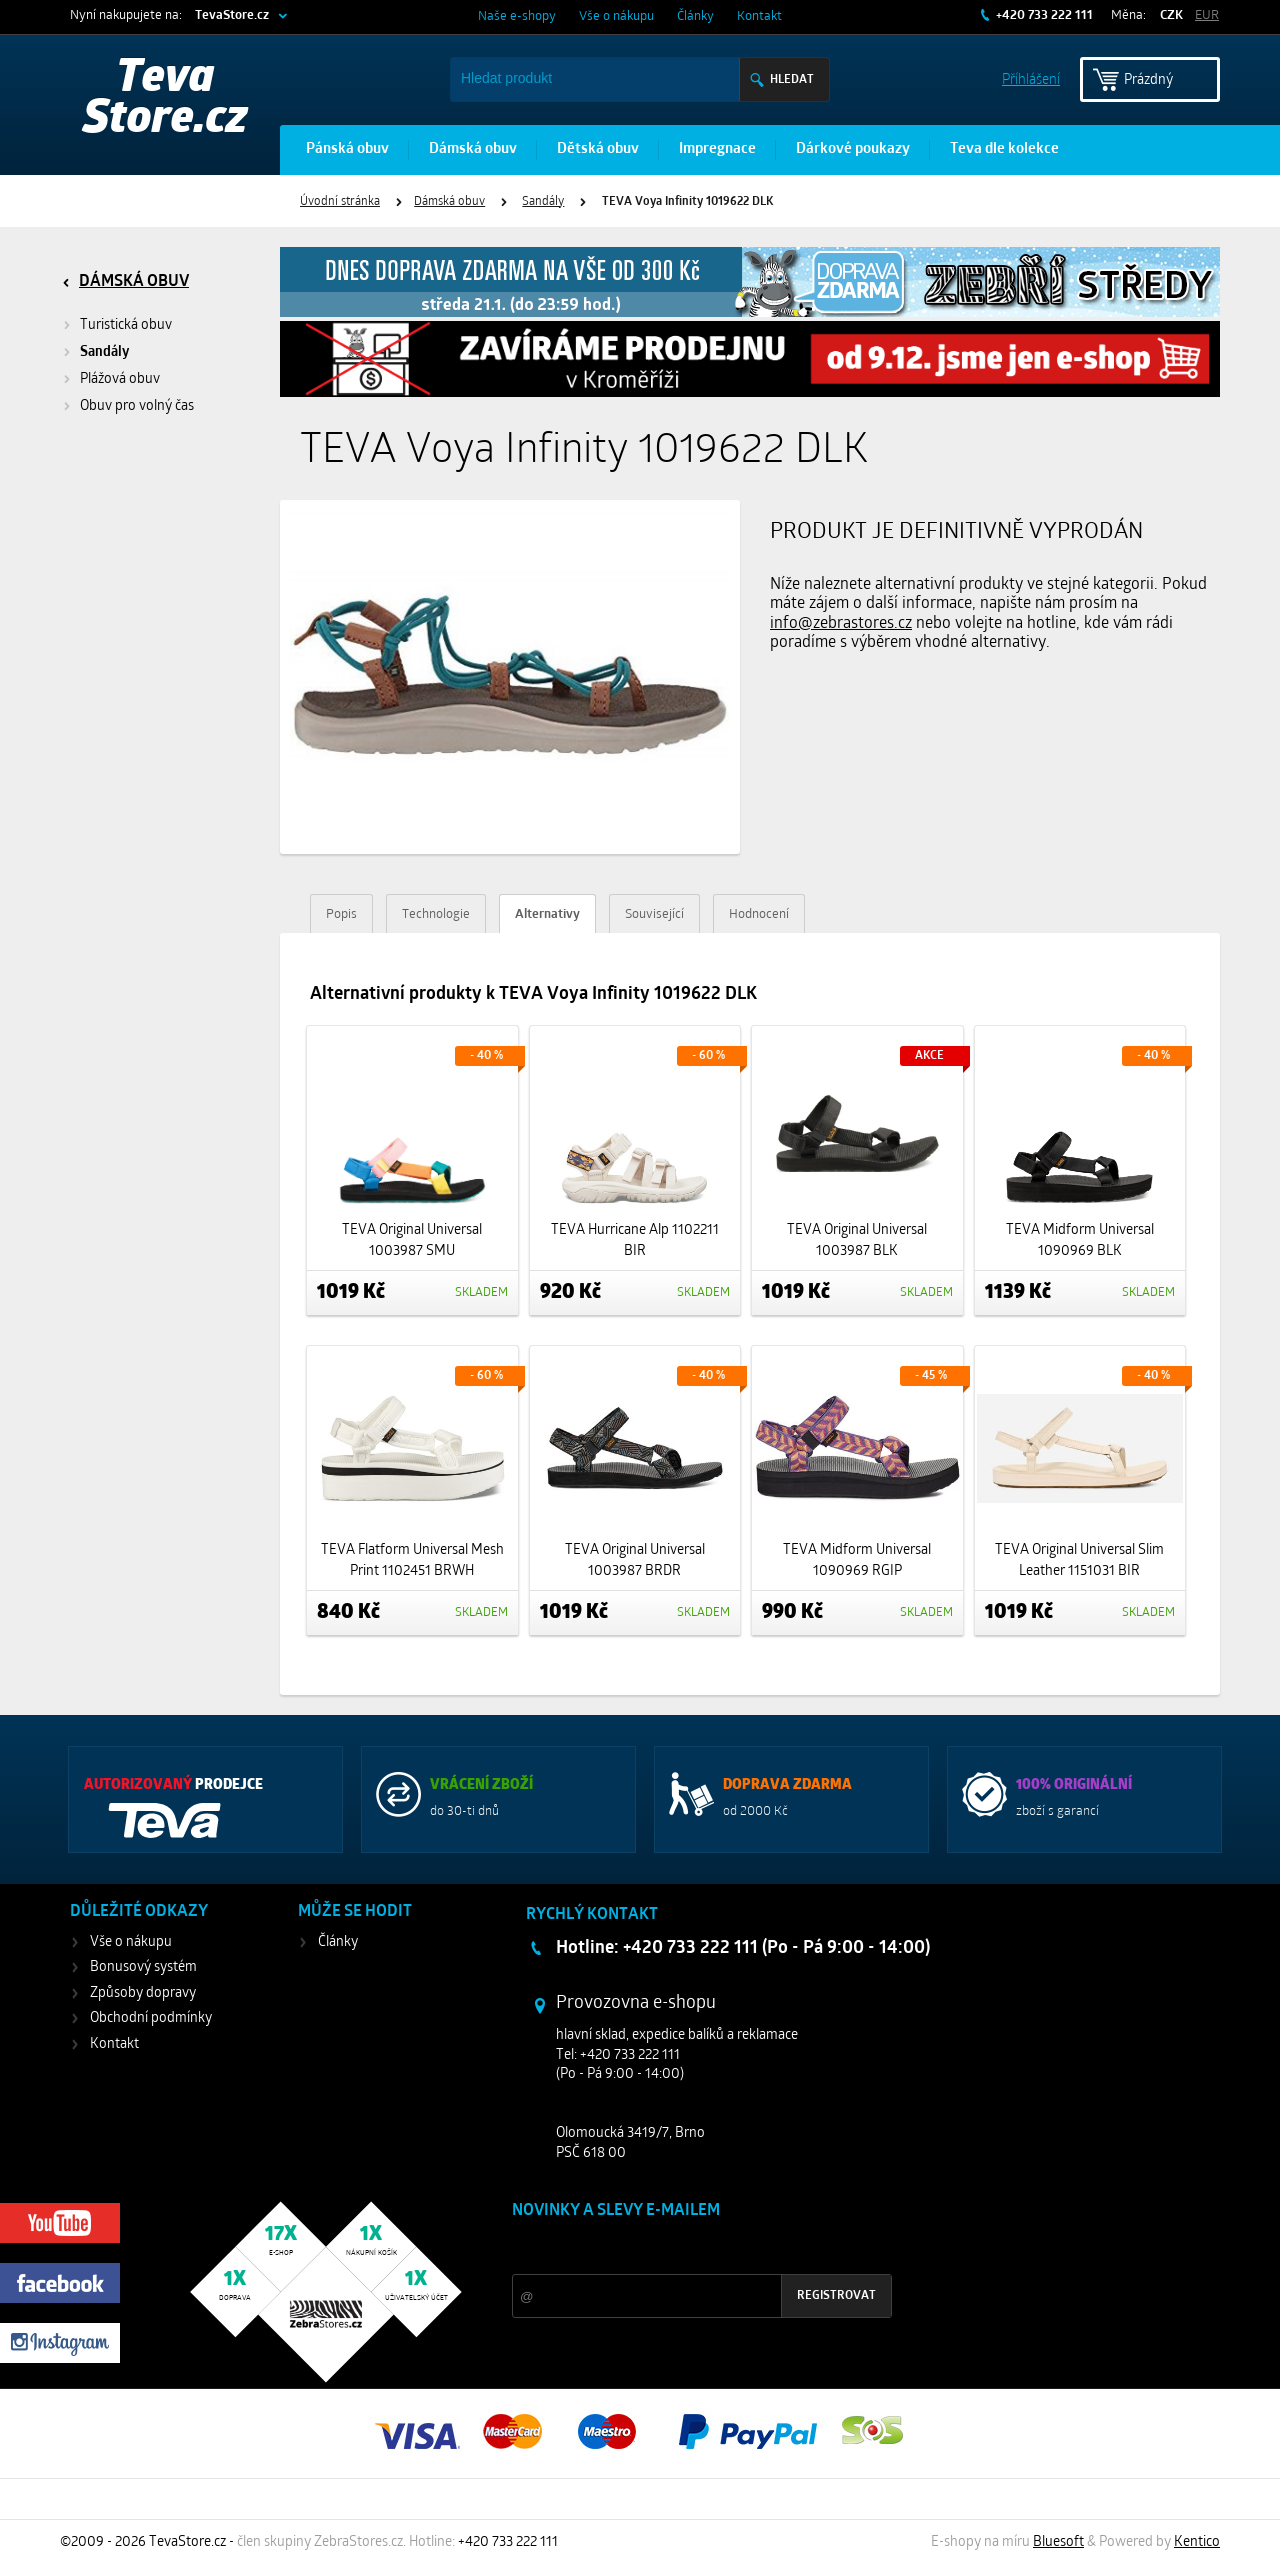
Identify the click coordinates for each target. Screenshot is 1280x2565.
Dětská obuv (598, 149)
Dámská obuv (473, 149)
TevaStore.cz (232, 15)
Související (654, 914)
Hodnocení (759, 914)
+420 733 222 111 (1043, 15)
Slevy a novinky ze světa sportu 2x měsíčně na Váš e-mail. (683, 2248)
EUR (1207, 15)
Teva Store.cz (165, 100)
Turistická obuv (126, 325)
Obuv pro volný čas (137, 406)
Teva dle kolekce (1004, 149)
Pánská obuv (347, 149)
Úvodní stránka (340, 202)
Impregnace (717, 149)
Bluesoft (1058, 2542)
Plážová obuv (120, 379)
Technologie (436, 914)
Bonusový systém (143, 1967)
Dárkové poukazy (853, 149)
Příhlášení (1031, 78)
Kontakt (759, 16)
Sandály (543, 202)
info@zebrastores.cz (841, 624)
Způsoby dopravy (143, 1993)
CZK (1171, 15)
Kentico (1197, 2542)
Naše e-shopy (517, 16)
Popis (341, 914)
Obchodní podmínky (151, 2018)
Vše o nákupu (616, 16)
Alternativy (547, 914)
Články (695, 16)
